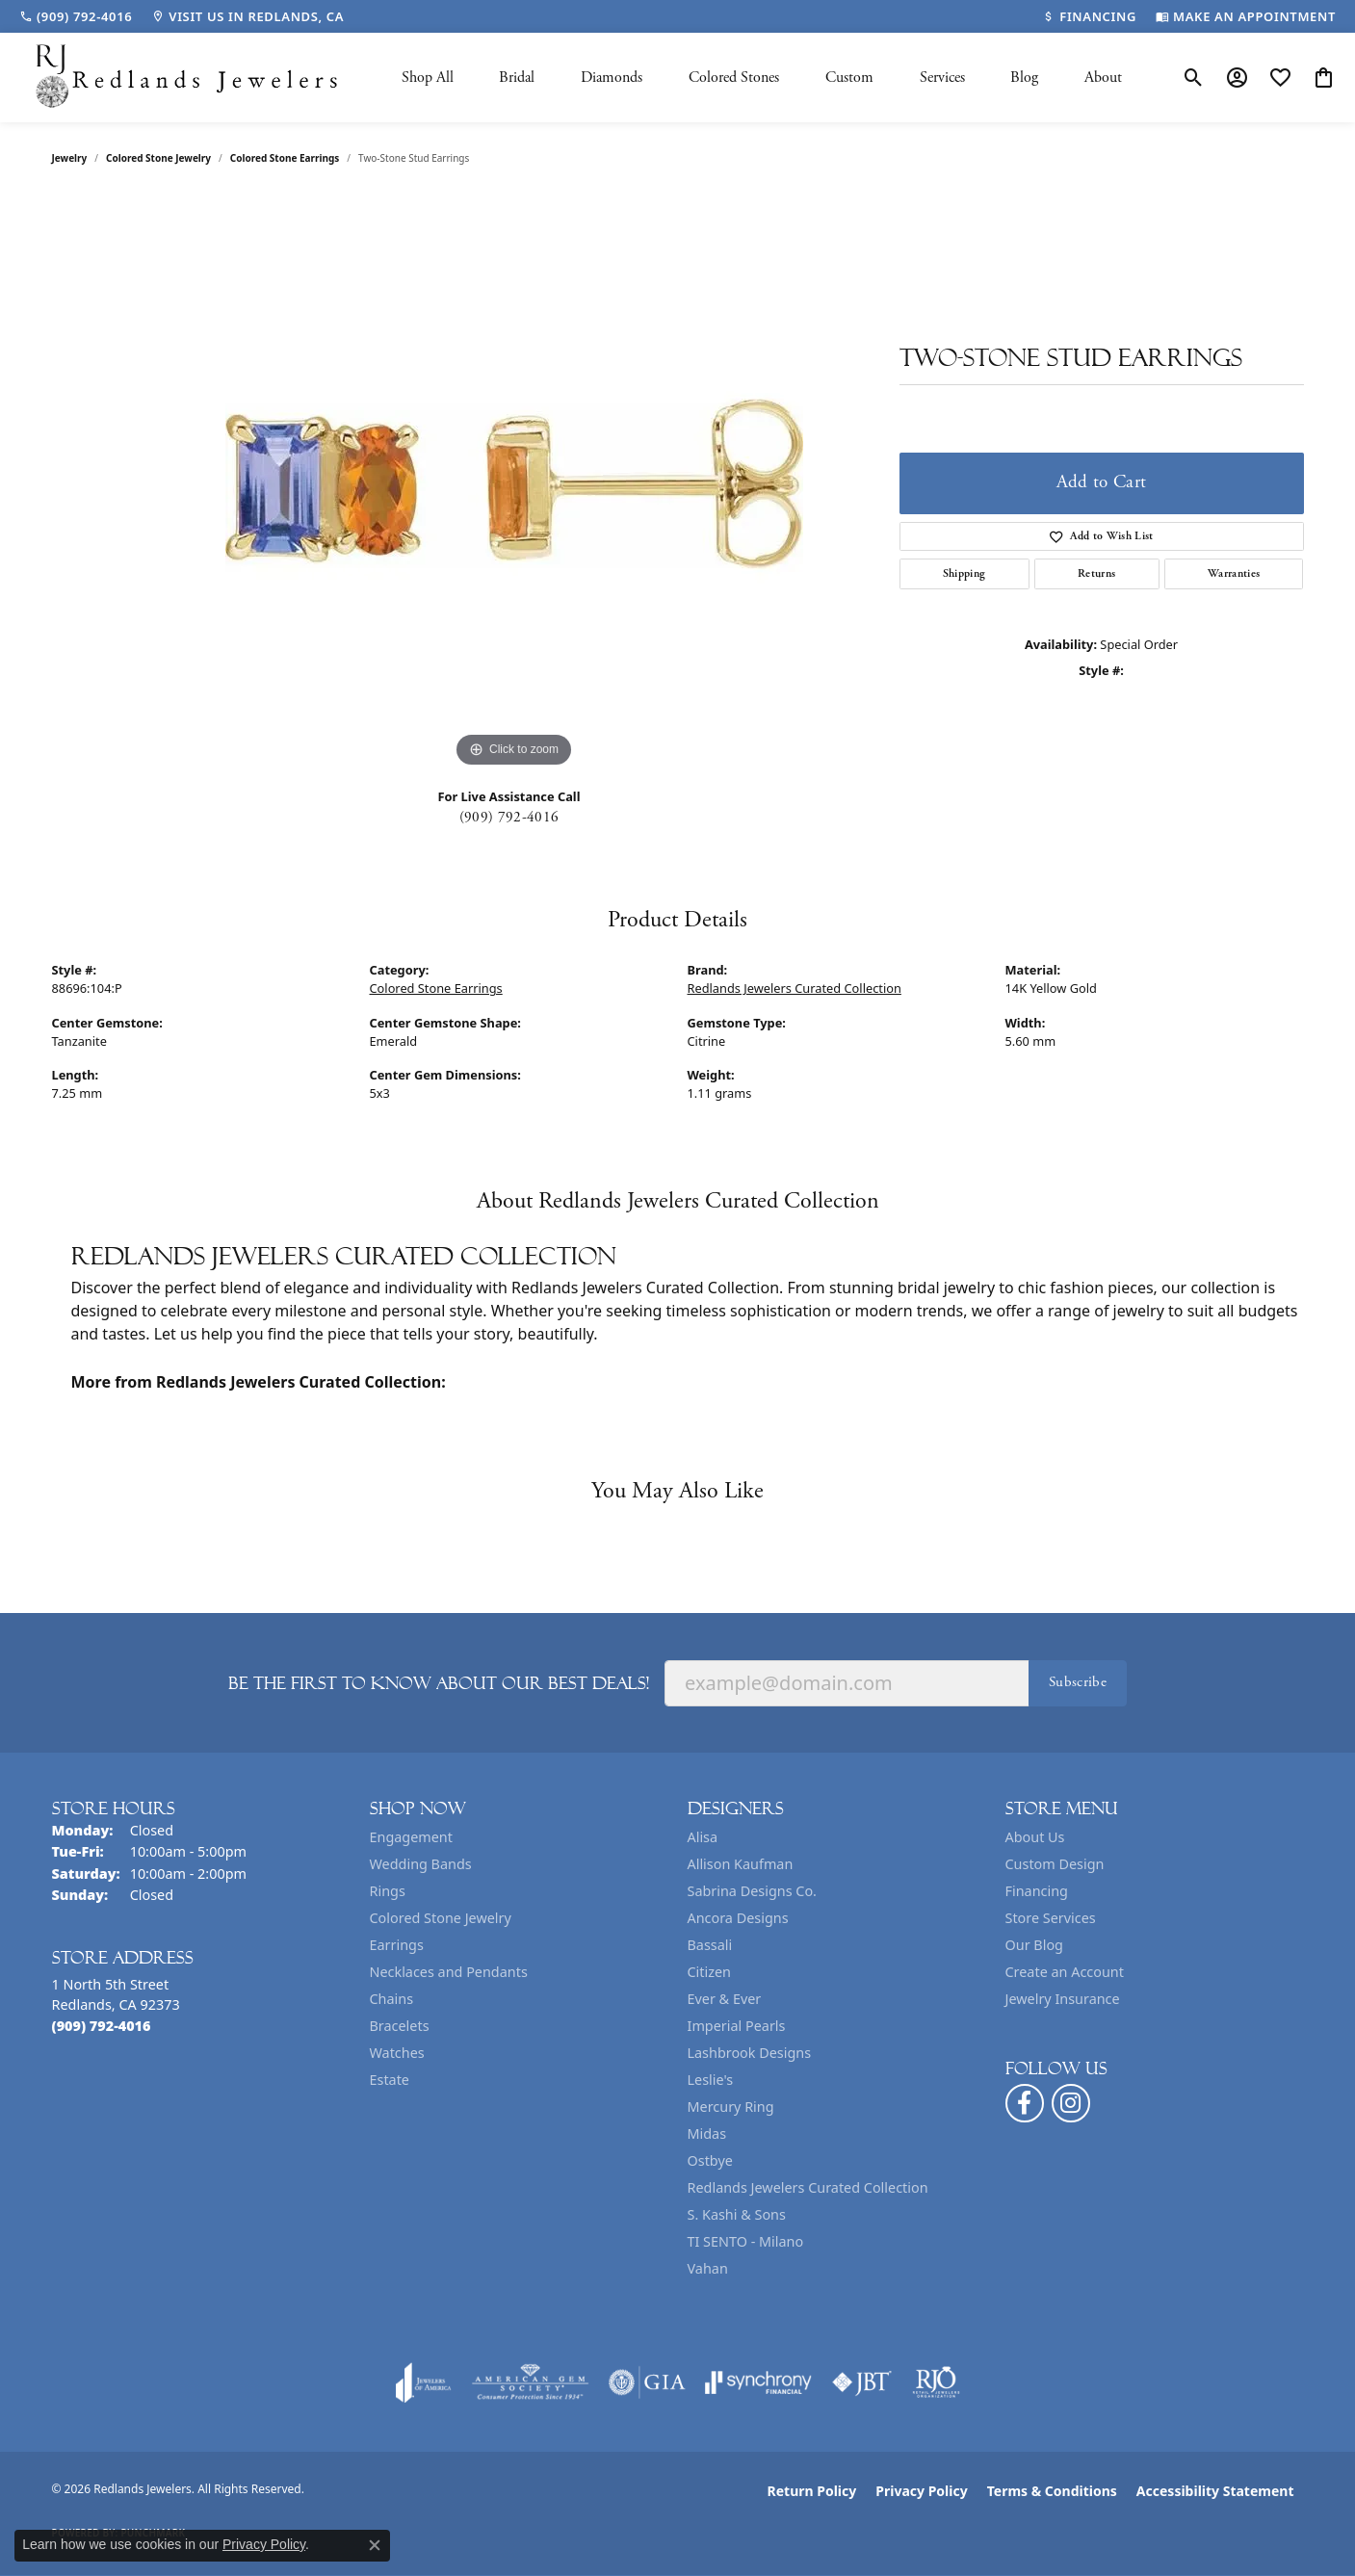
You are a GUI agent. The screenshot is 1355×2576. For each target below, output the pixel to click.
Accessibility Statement (1215, 2491)
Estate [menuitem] (389, 2079)
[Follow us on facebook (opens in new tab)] (1024, 2103)
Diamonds (611, 77)
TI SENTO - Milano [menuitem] (746, 2241)
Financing (1036, 1891)
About (1103, 77)
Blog (1024, 77)
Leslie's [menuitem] (711, 2079)
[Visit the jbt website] (862, 2382)
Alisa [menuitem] (703, 1837)
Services (942, 77)
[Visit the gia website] (647, 2382)
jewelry (70, 158)
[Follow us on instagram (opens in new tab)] (1071, 2103)
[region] (514, 483)
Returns (1096, 573)
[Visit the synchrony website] (758, 2382)
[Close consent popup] (374, 2545)
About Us (1035, 1837)
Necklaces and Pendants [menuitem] (449, 1972)
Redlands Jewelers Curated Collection (794, 988)
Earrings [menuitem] (397, 1945)
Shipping (964, 573)
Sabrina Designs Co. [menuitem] (752, 1891)
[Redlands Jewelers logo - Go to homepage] (188, 77)
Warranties (1234, 573)
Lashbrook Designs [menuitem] (750, 2052)
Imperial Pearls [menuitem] (737, 2026)
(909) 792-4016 (509, 817)
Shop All (428, 77)
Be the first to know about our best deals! (438, 1683)
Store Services (1050, 1918)
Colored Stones (734, 77)
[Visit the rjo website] (936, 2382)
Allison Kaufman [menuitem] (741, 1864)
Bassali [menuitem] (710, 1945)
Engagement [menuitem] (411, 1837)
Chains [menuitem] (392, 1999)
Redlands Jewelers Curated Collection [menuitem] (808, 2187)
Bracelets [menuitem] (400, 2026)
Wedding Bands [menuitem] (421, 1864)
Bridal (516, 77)
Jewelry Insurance (1062, 1999)
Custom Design (1055, 1864)
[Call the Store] (101, 2026)
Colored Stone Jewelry (158, 158)
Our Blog (1034, 1945)
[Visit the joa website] (424, 2382)
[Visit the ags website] (530, 2382)
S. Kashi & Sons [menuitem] (737, 2214)
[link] (75, 16)
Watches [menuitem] (397, 2052)
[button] (1194, 78)
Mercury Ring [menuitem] (731, 2106)
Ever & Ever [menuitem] (725, 1999)
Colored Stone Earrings (285, 158)
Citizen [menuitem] (710, 1972)
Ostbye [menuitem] (710, 2160)
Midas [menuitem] (707, 2133)
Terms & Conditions (1052, 2491)
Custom (849, 77)
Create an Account (1064, 1972)
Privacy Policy (921, 2491)
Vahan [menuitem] (708, 2268)
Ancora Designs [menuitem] (738, 1918)
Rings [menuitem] (387, 1891)
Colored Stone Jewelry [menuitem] (440, 1918)
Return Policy (812, 2491)
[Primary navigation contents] (762, 77)
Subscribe (1078, 1682)
